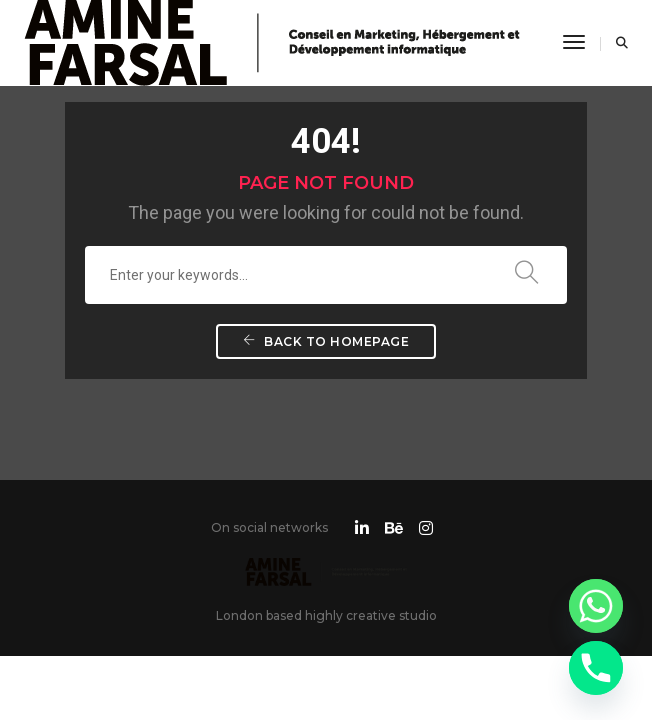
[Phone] (596, 668)
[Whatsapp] (596, 606)
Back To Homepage (326, 341)
